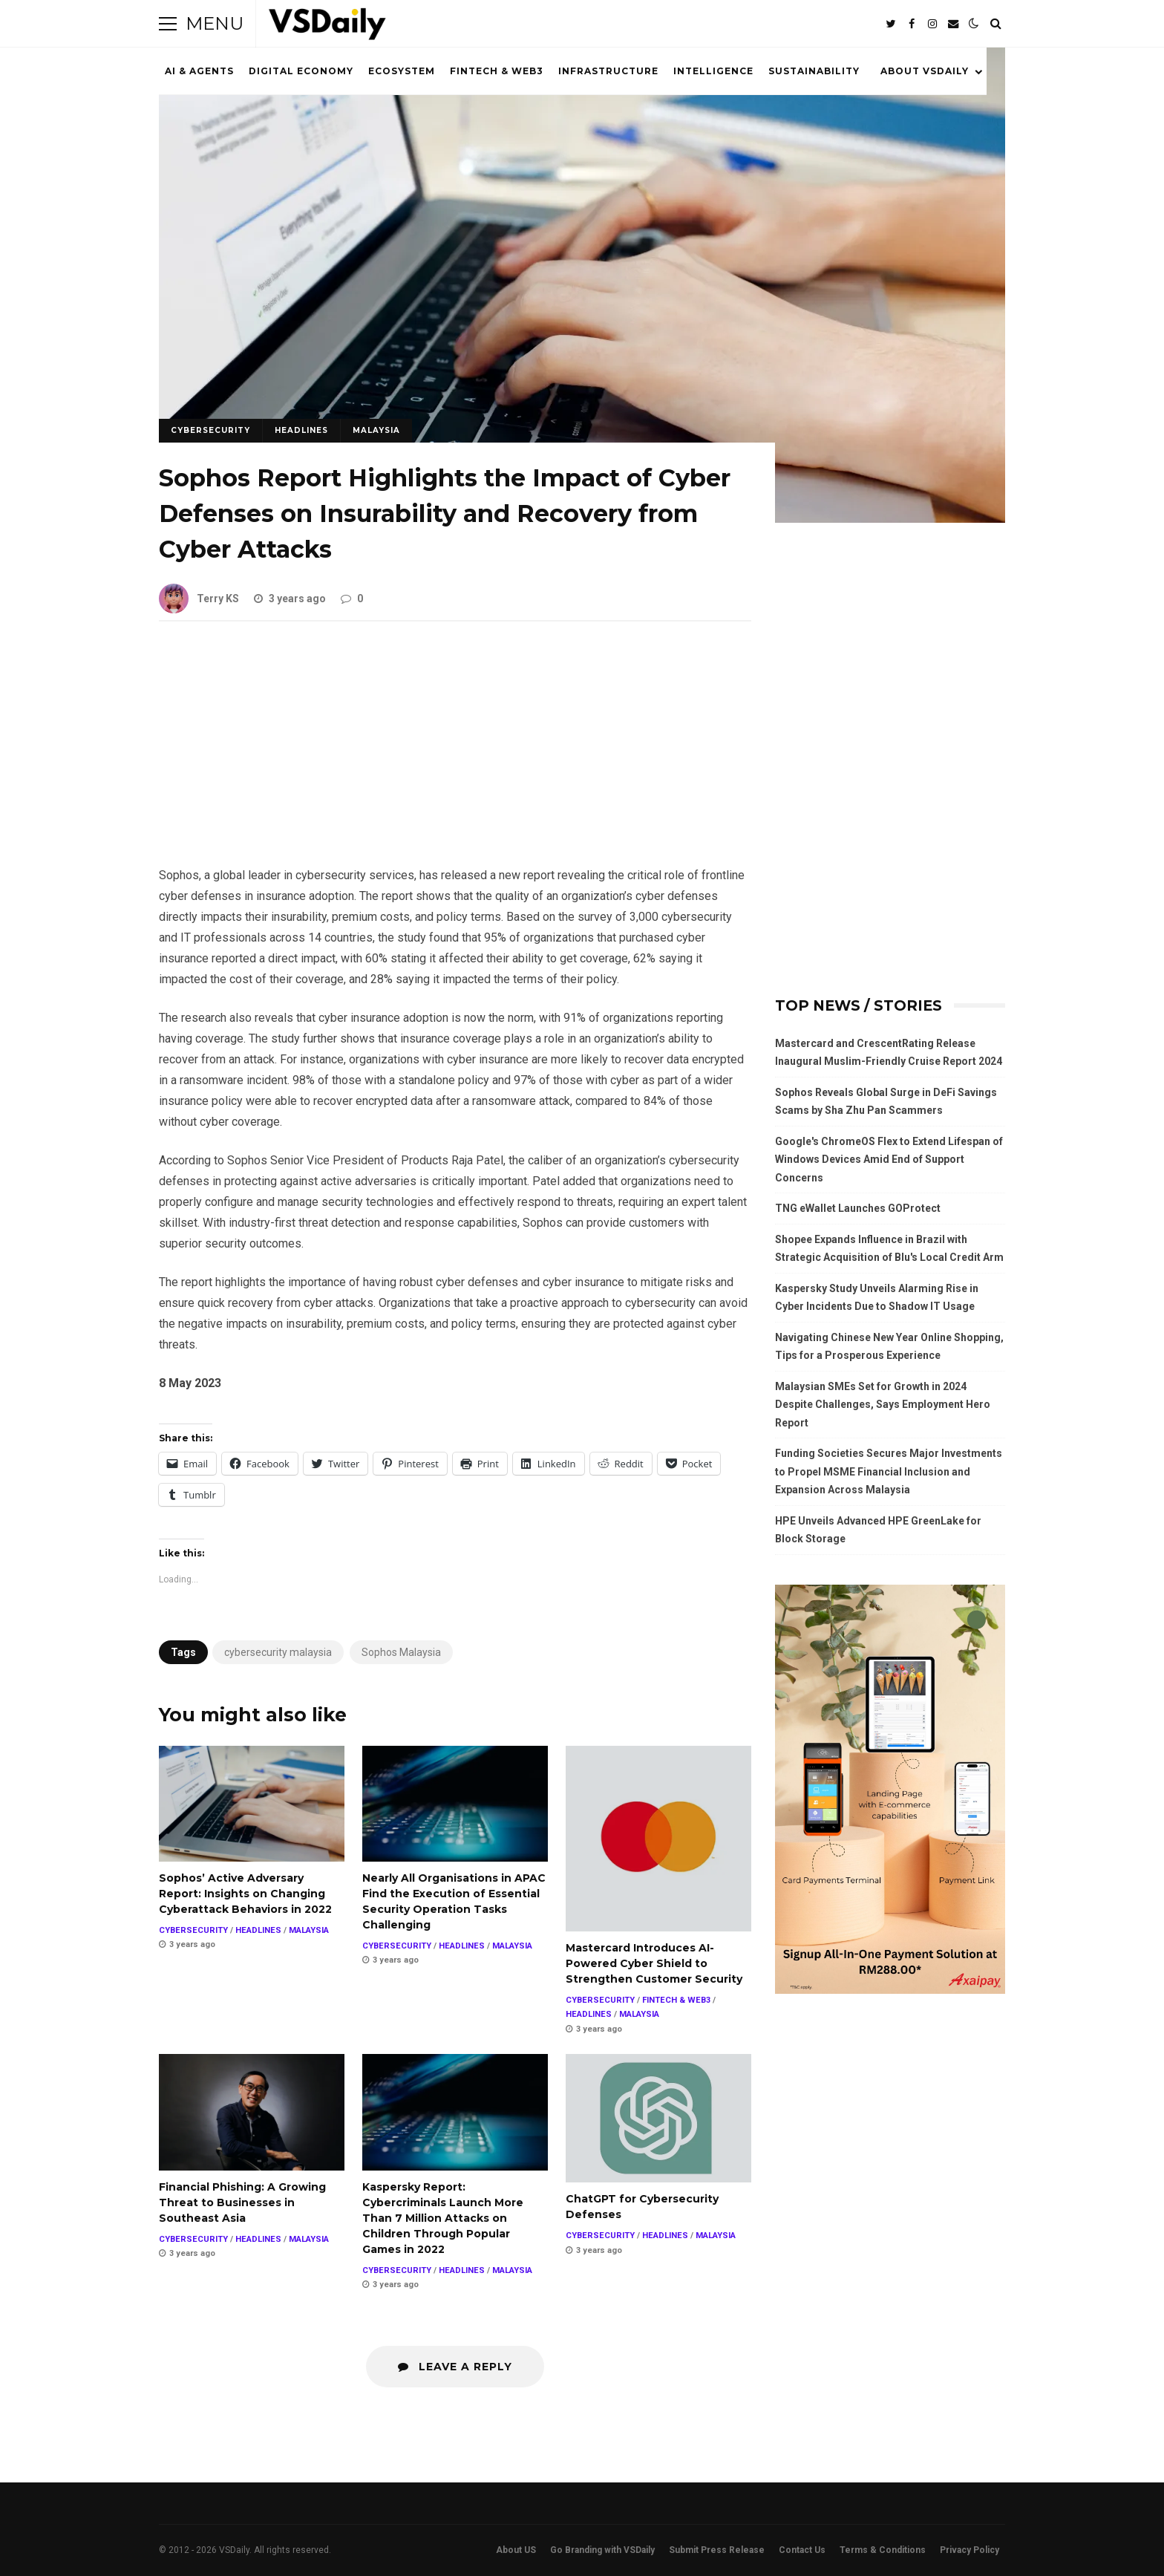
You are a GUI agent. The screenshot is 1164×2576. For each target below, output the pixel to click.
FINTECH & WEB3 (496, 70)
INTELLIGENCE (713, 70)
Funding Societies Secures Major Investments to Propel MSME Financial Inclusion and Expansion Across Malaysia (888, 1471)
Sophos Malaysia (401, 1652)
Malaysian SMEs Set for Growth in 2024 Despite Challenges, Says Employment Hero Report (882, 1404)
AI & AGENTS (199, 70)
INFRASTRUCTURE (608, 70)
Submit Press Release (717, 2550)
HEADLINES (301, 430)
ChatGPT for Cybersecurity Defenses (658, 2118)
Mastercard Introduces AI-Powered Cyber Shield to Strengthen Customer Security (658, 1838)
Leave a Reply (455, 2366)
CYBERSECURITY (210, 430)
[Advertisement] (455, 755)
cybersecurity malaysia (278, 1652)
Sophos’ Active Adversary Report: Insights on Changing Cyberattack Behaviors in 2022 (251, 1804)
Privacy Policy (969, 2550)
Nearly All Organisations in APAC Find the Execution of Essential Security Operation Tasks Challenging (455, 1804)
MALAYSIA (376, 430)
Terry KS (199, 598)
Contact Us (802, 2550)
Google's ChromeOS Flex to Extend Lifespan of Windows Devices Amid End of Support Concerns (889, 1159)
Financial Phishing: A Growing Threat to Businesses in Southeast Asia (251, 2112)
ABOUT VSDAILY (924, 70)
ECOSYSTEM (401, 70)
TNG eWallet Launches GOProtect (858, 1208)
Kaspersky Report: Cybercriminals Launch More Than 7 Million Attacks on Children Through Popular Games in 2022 (455, 2112)
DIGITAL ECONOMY (301, 70)
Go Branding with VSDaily (602, 2550)
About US (516, 2550)
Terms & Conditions (883, 2550)
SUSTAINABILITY (814, 70)
